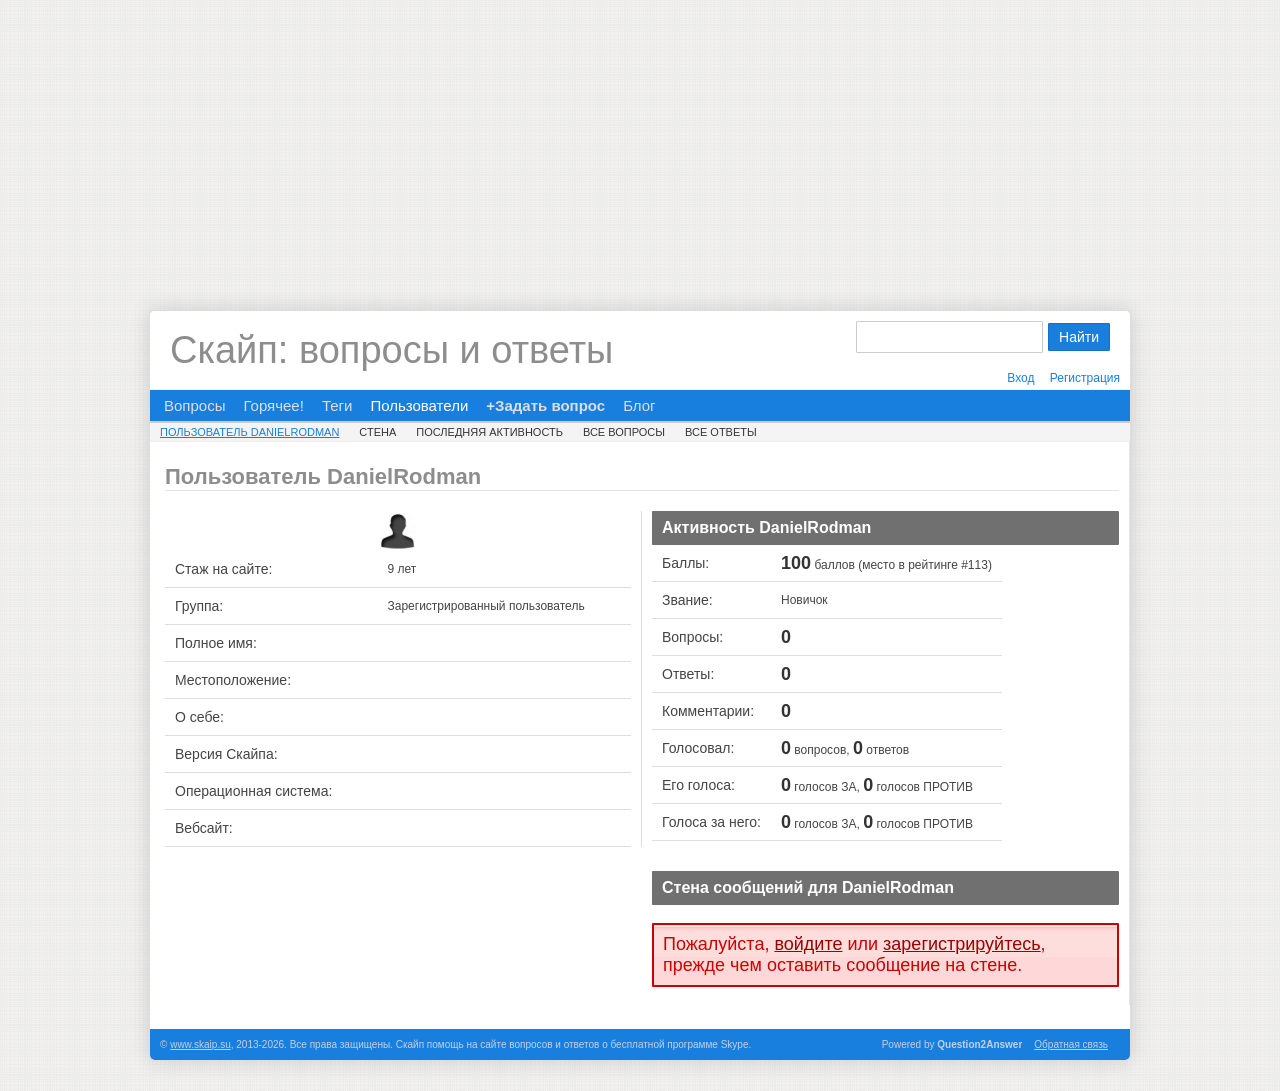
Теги (337, 405)
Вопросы (194, 405)
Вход (1020, 378)
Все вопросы (624, 432)
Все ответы (721, 432)
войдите (808, 944)
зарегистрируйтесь (962, 944)
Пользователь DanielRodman (249, 432)
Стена (377, 432)
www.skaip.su (200, 1044)
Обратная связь (1071, 1044)
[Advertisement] (640, 140)
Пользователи (419, 405)
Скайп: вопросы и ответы (391, 350)
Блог (639, 405)
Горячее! (273, 405)
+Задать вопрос (545, 405)
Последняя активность (489, 432)
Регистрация (1085, 378)
